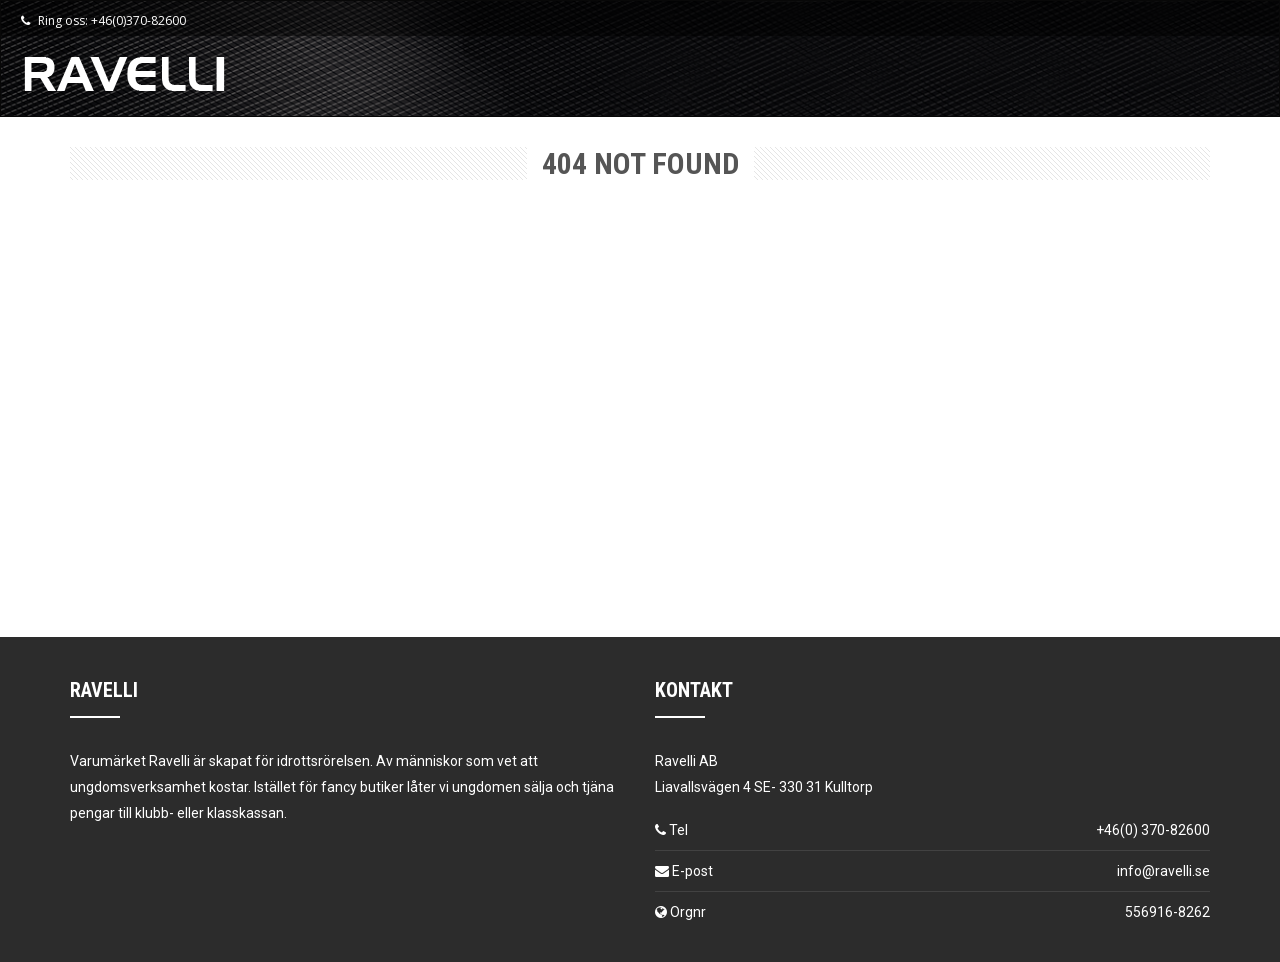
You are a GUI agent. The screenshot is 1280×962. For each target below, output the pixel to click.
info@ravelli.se (1163, 871)
